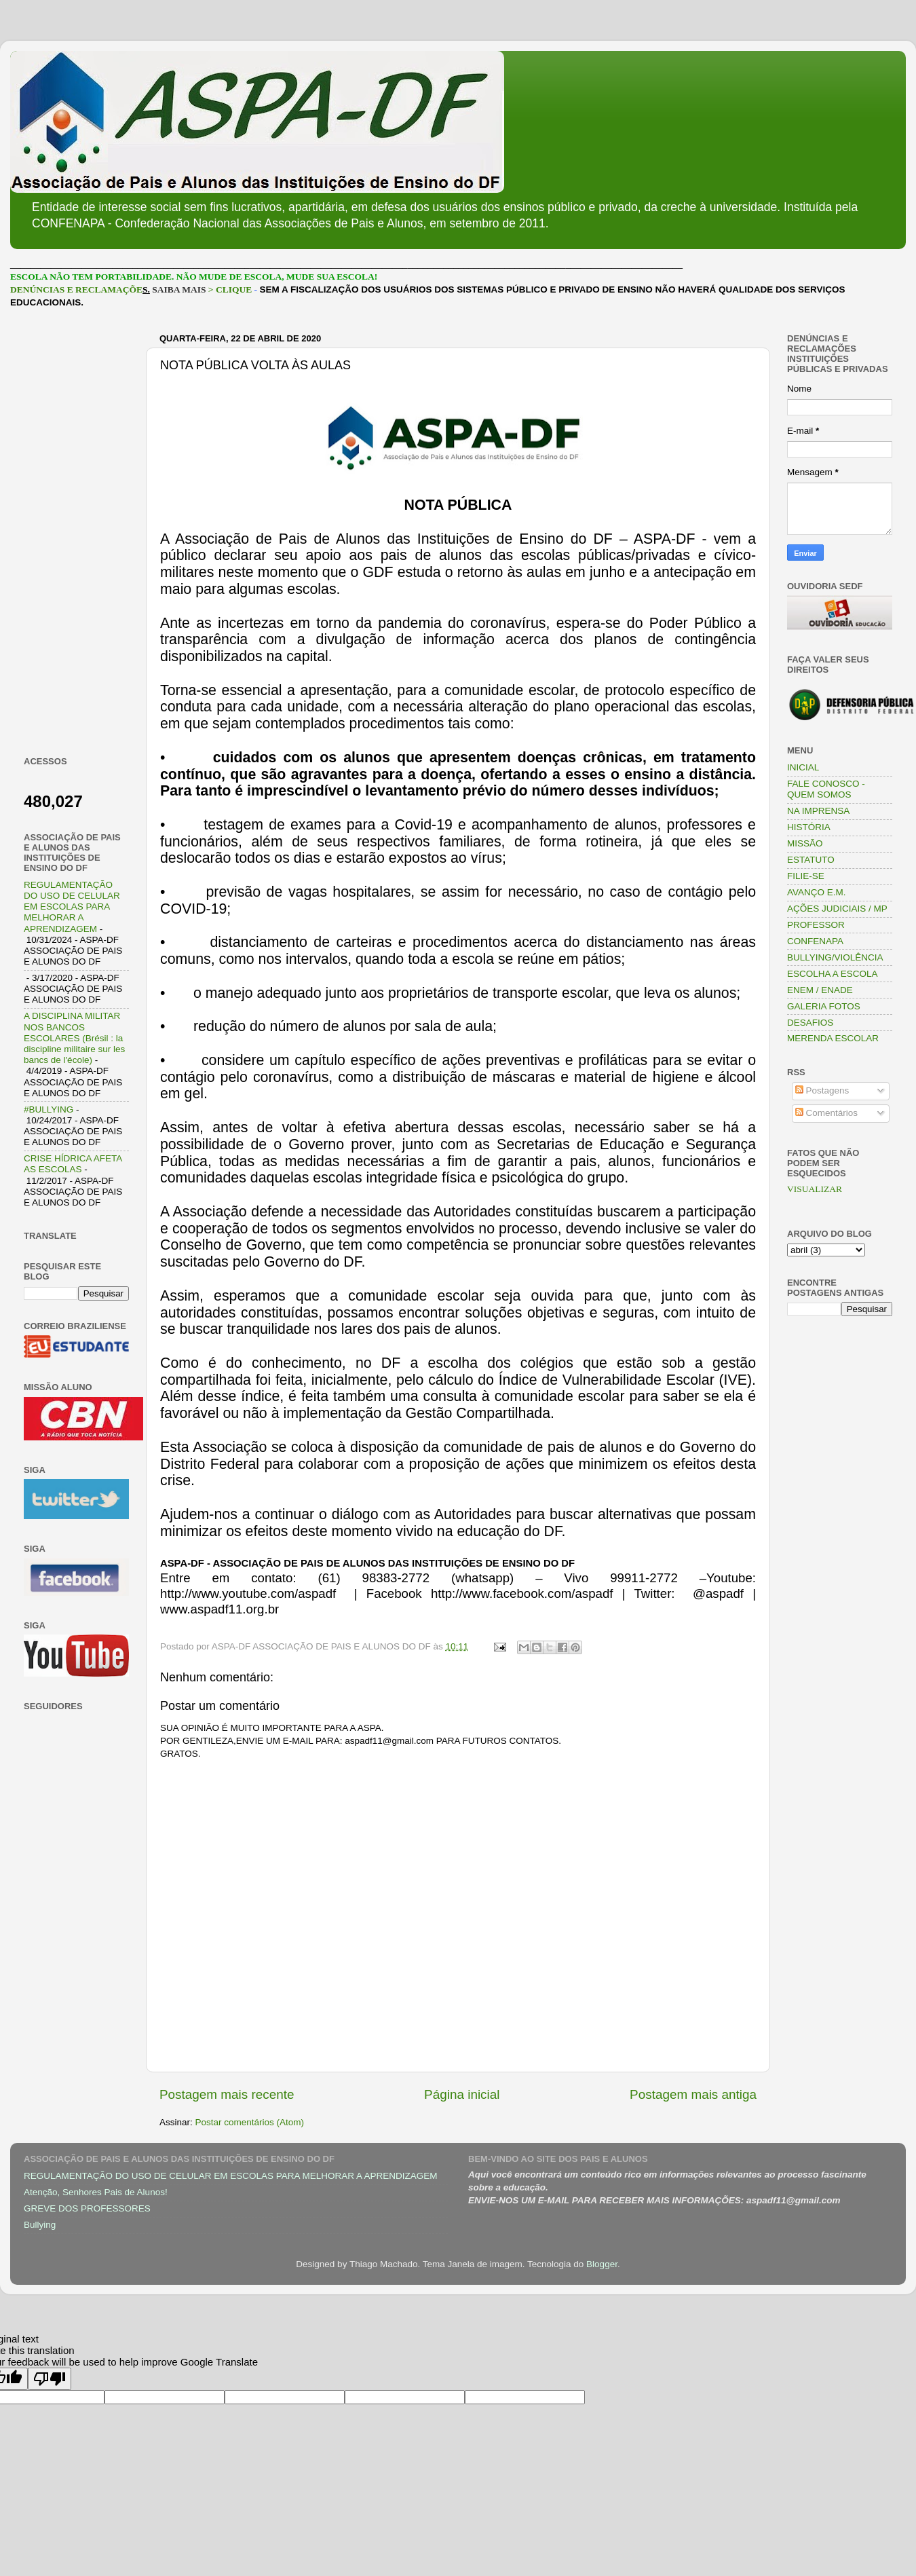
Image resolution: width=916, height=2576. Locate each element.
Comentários (826, 1113)
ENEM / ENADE (820, 990)
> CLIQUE (230, 289)
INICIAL (803, 767)
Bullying (40, 2225)
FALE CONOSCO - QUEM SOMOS (826, 789)
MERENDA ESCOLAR (833, 1038)
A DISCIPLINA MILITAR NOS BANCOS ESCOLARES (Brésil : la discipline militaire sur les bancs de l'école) (74, 1038)
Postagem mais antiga (693, 2094)
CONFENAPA (815, 941)
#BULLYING (48, 1109)
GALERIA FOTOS (823, 1006)
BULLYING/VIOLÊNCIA (835, 957)
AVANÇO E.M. (816, 892)
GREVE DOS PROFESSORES (87, 2208)
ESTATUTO (811, 860)
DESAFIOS (810, 1023)
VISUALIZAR (814, 1189)
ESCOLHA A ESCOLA (832, 974)
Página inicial (461, 2094)
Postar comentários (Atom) (250, 2122)
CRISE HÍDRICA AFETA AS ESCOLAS (73, 1163)
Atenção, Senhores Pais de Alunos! (96, 2192)
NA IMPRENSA (818, 811)
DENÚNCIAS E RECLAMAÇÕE (76, 289)
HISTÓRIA (809, 827)
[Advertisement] (76, 532)
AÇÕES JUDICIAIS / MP (837, 908)
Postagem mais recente (226, 2094)
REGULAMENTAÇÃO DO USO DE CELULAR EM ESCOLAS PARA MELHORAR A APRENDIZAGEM (72, 907)
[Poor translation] (49, 2379)
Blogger (601, 2264)
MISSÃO (805, 843)
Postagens (822, 1090)
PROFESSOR (816, 925)
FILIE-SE (805, 876)
